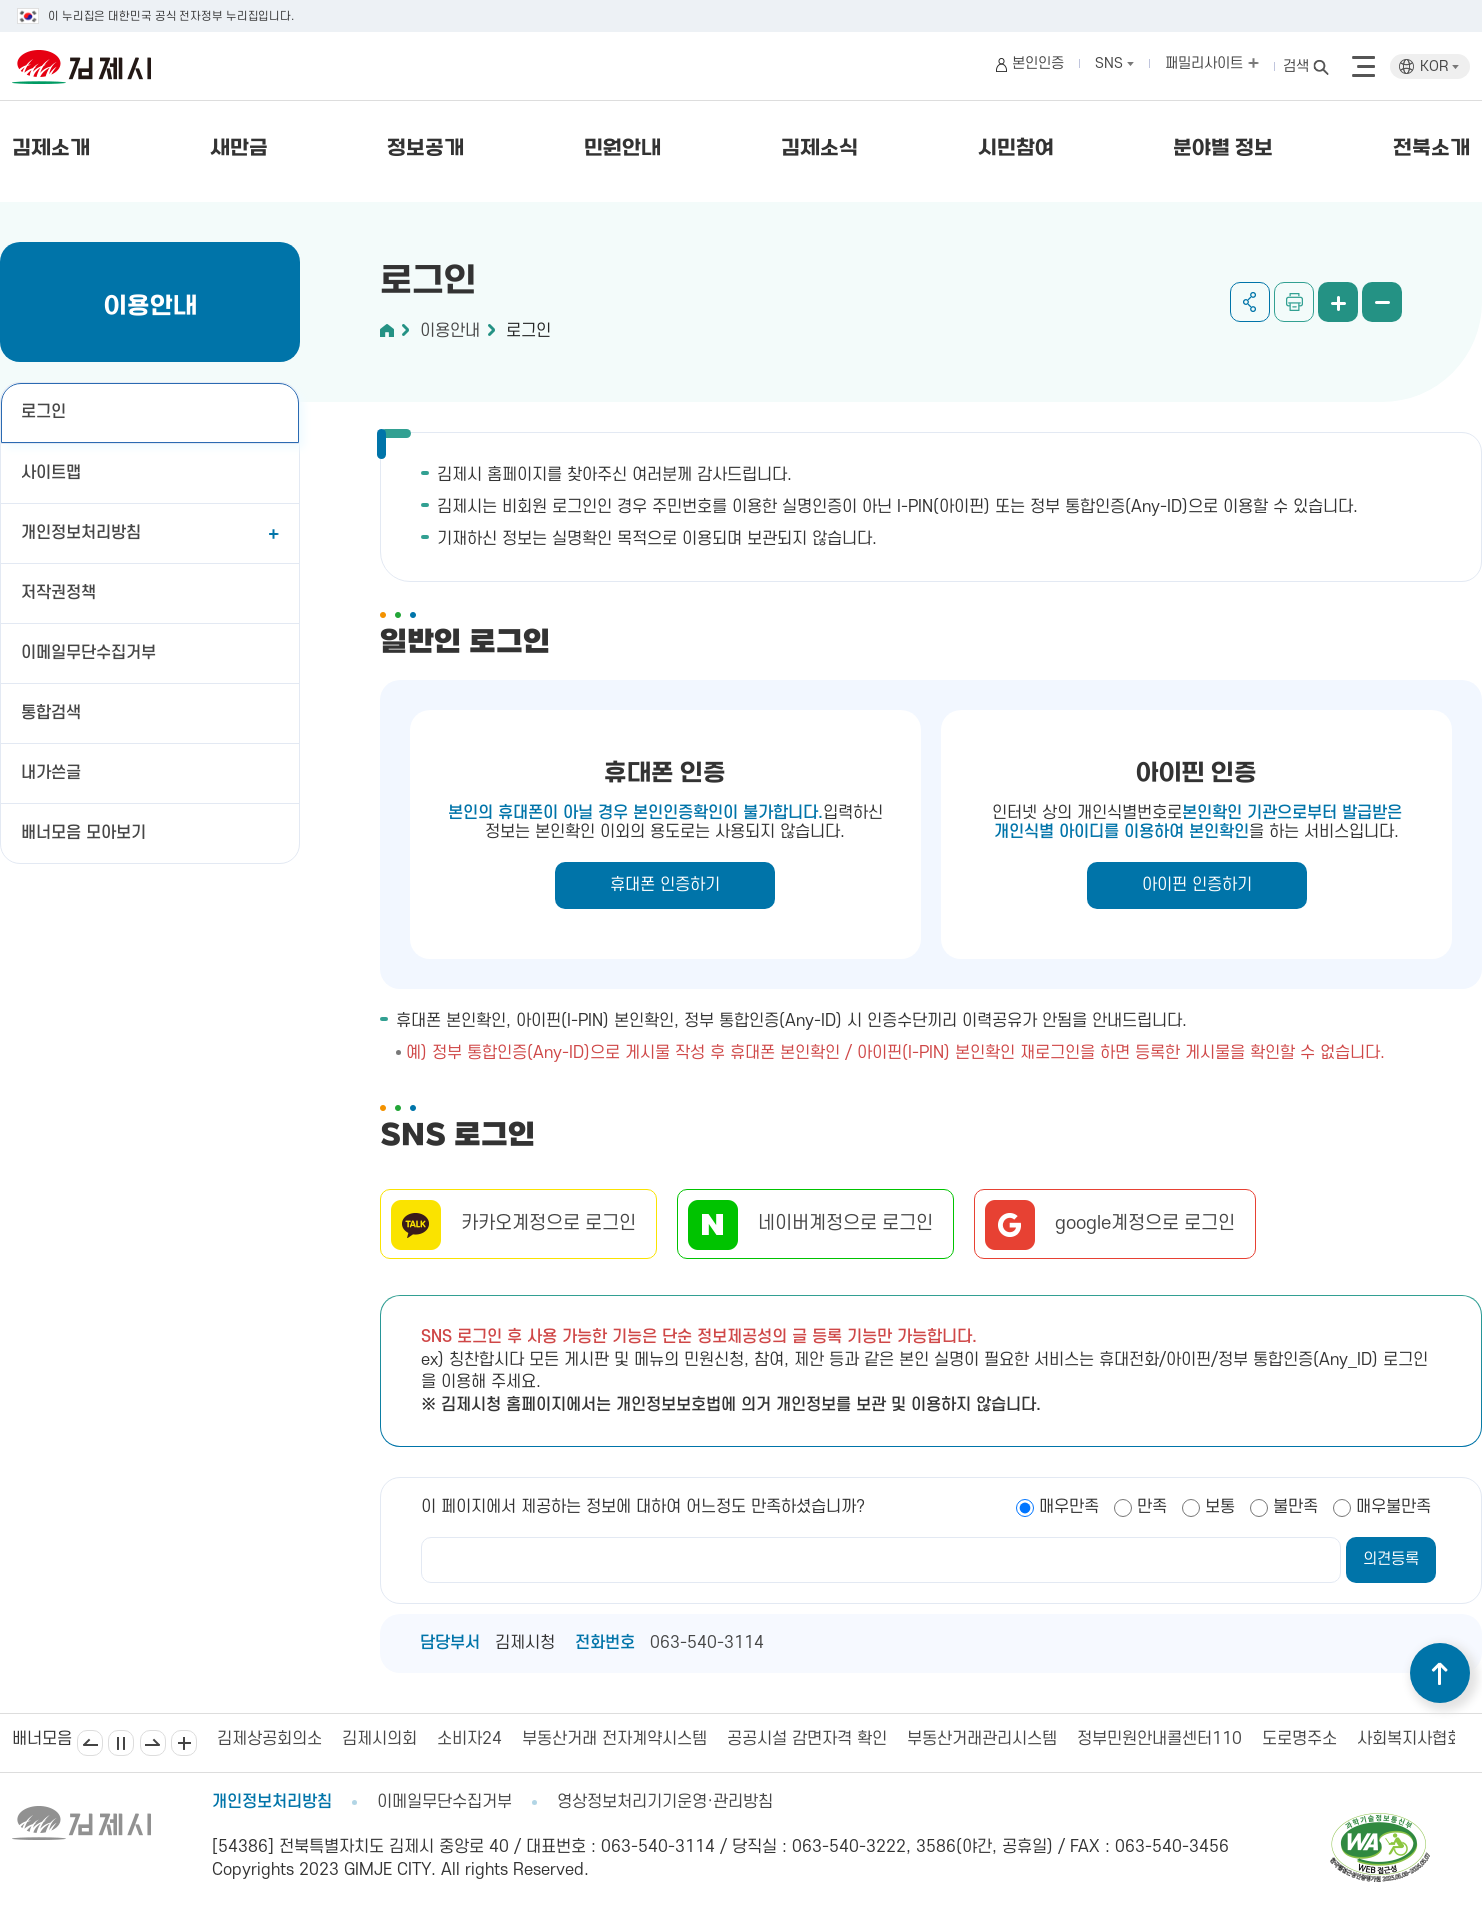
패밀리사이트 (1212, 63)
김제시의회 (379, 1739)
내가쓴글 (51, 773)
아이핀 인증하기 (1197, 885)
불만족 (1295, 1507)
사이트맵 (51, 473)
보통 (1220, 1507)
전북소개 (1431, 149)
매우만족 (1069, 1507)
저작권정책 (58, 593)
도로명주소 (1299, 1739)
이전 (90, 1743)
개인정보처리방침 (81, 533)
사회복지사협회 (1409, 1739)
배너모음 (184, 1743)
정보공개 (425, 149)
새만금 (239, 149)
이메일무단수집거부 (88, 653)
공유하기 (1250, 302)
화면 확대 (1338, 302)
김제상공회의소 (269, 1739)
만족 (1152, 1507)
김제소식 (819, 149)
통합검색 (51, 713)
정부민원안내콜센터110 (1159, 1739)
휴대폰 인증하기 (665, 885)
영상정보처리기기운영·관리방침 (665, 1802)
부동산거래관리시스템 (982, 1739)
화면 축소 (1382, 302)
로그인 (43, 412)
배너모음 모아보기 (83, 833)
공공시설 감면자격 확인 (807, 1739)
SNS (1114, 63)
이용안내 (450, 331)
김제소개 (51, 149)
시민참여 (1016, 149)
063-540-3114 (707, 1643)
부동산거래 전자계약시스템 (614, 1739)
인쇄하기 (1294, 302)
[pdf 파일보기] (1380, 1822)
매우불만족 (1393, 1507)
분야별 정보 (1223, 149)
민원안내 (622, 149)
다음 (153, 1743)
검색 (1296, 66)
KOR (1439, 66)
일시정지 (121, 1743)
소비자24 (469, 1739)
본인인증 (1038, 63)
